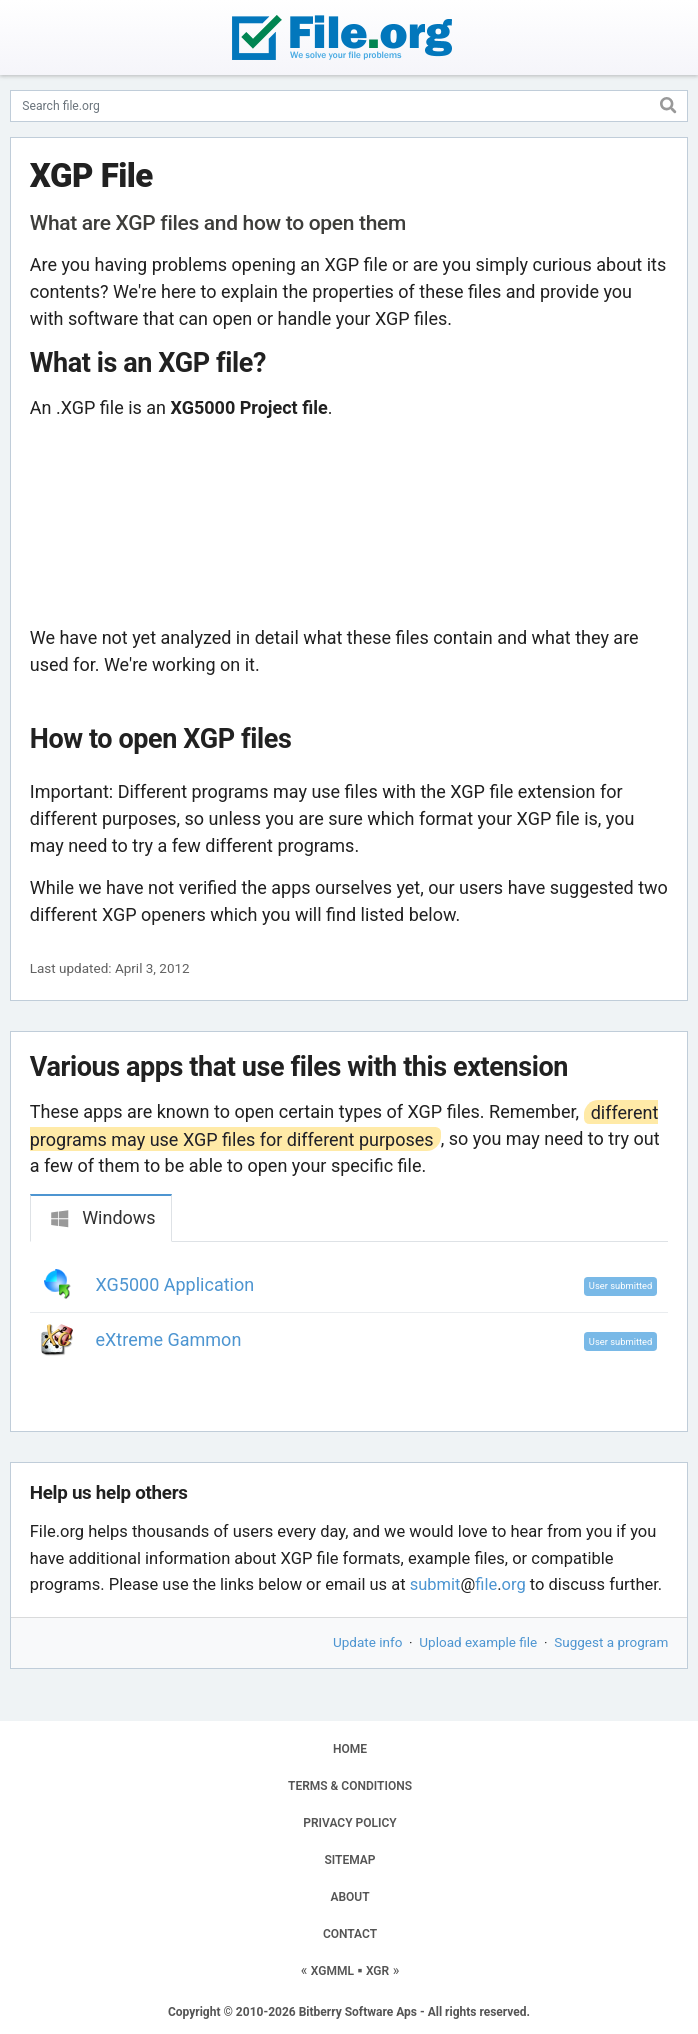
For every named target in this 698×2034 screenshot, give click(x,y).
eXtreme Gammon (169, 1339)
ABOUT (349, 1897)
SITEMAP (349, 1860)
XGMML (332, 1971)
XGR (377, 1971)
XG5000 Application (175, 1284)
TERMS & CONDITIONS (350, 1786)
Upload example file (478, 1642)
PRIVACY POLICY (349, 1823)
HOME (350, 1749)
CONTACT (350, 1934)
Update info (367, 1642)
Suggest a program (611, 1642)
